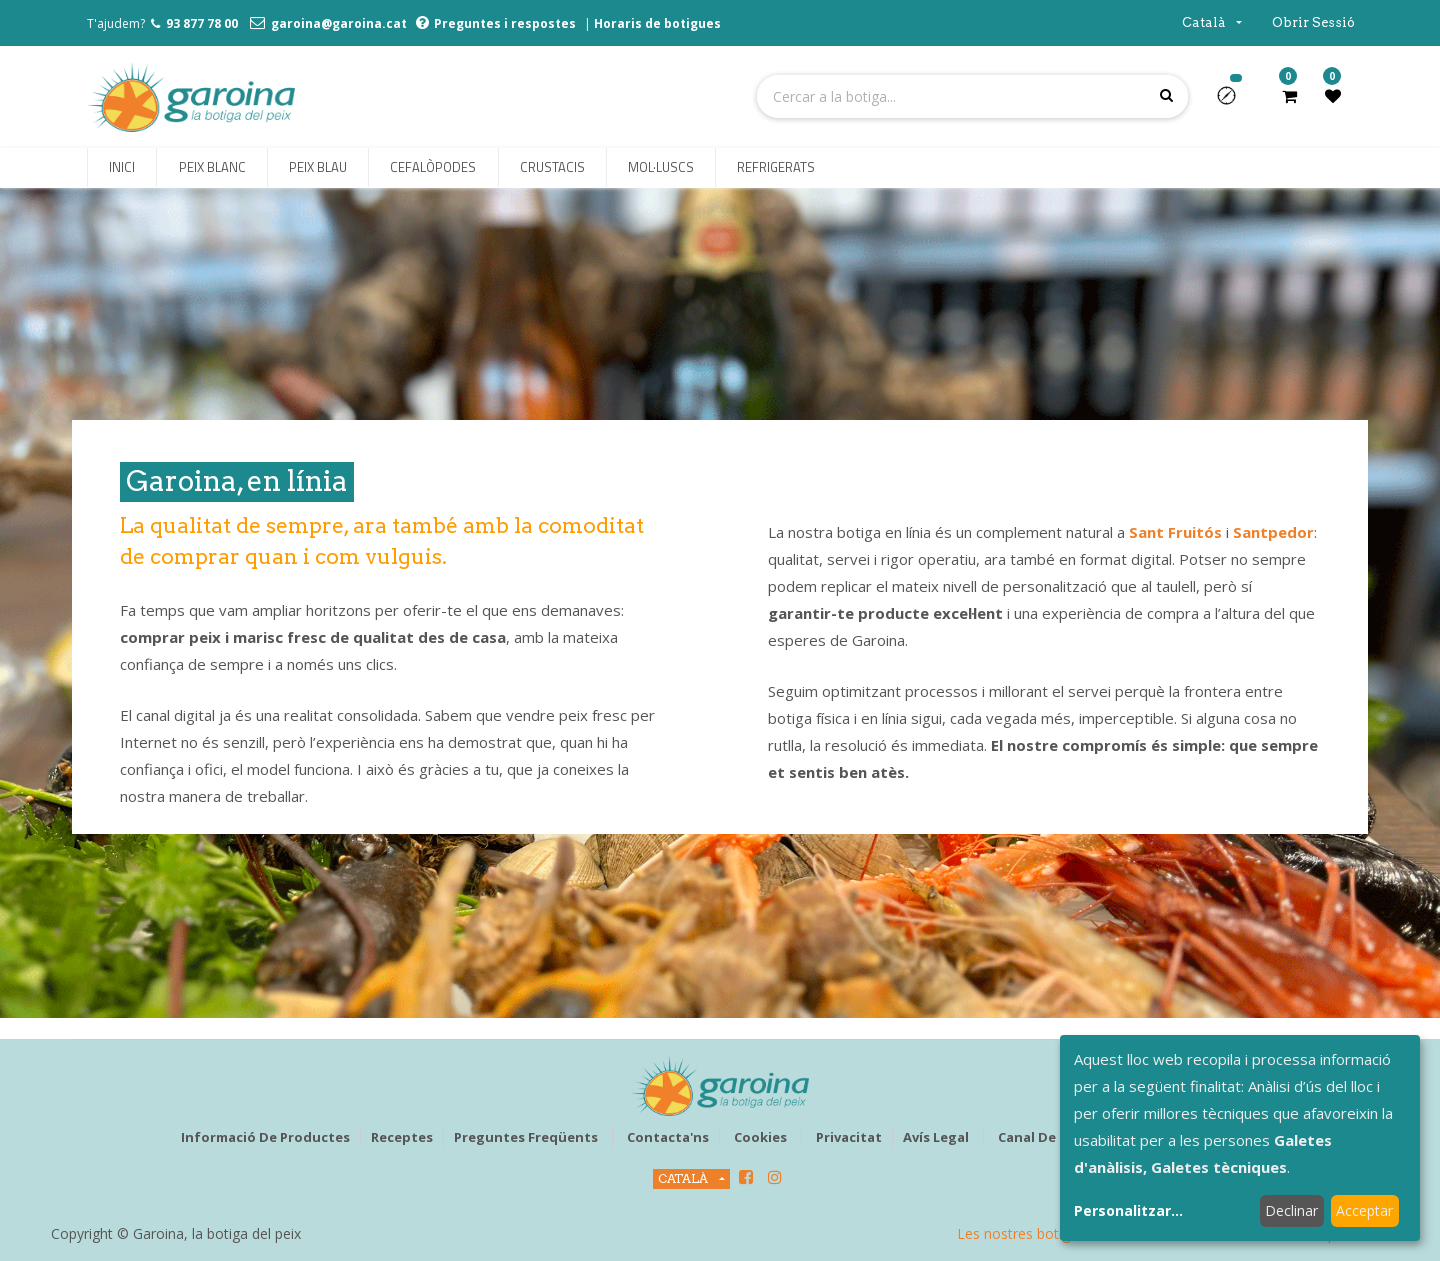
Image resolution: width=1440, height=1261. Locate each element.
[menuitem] (122, 168)
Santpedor (1273, 532)
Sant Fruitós (1175, 532)
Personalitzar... (1128, 1210)
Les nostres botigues (1025, 1233)
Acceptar (1364, 1210)
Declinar (1291, 1210)
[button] (1234, 102)
